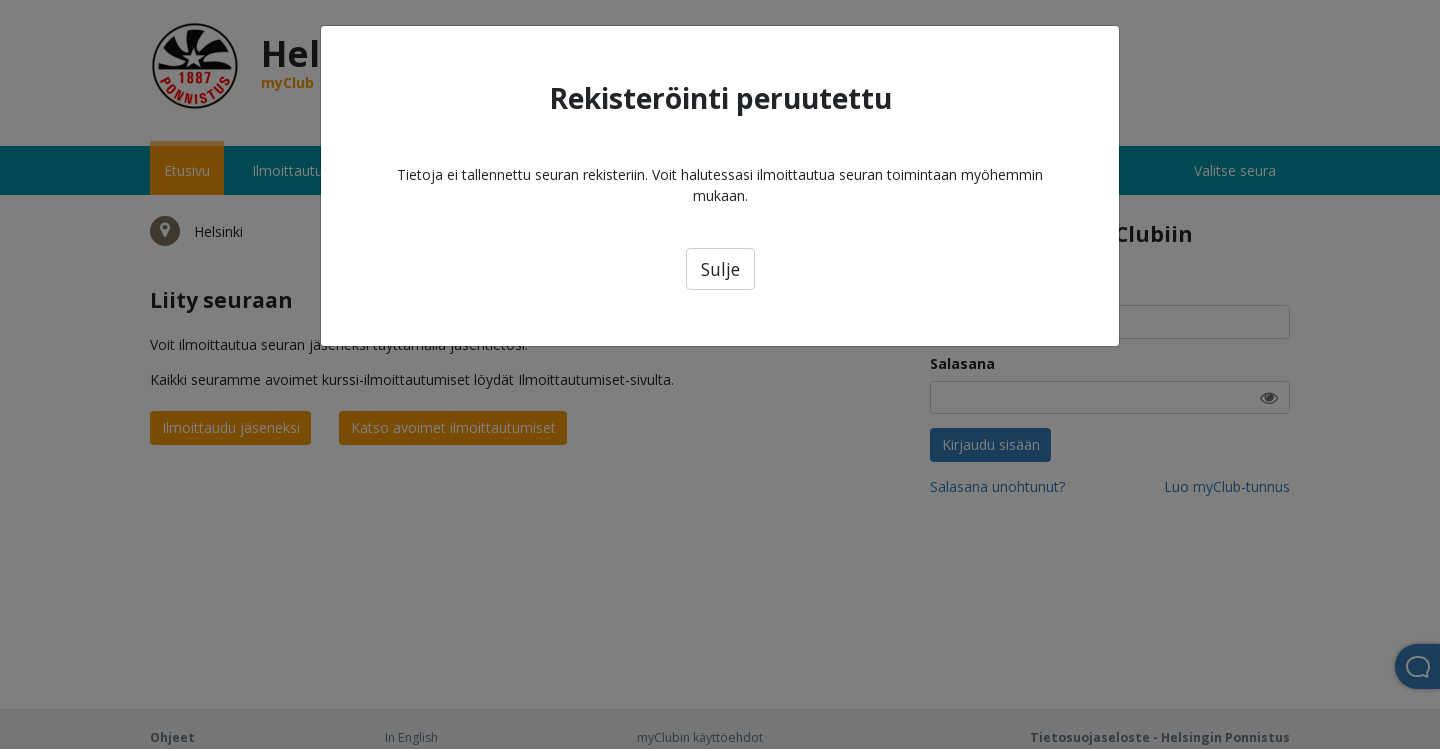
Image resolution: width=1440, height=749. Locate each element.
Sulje (720, 269)
